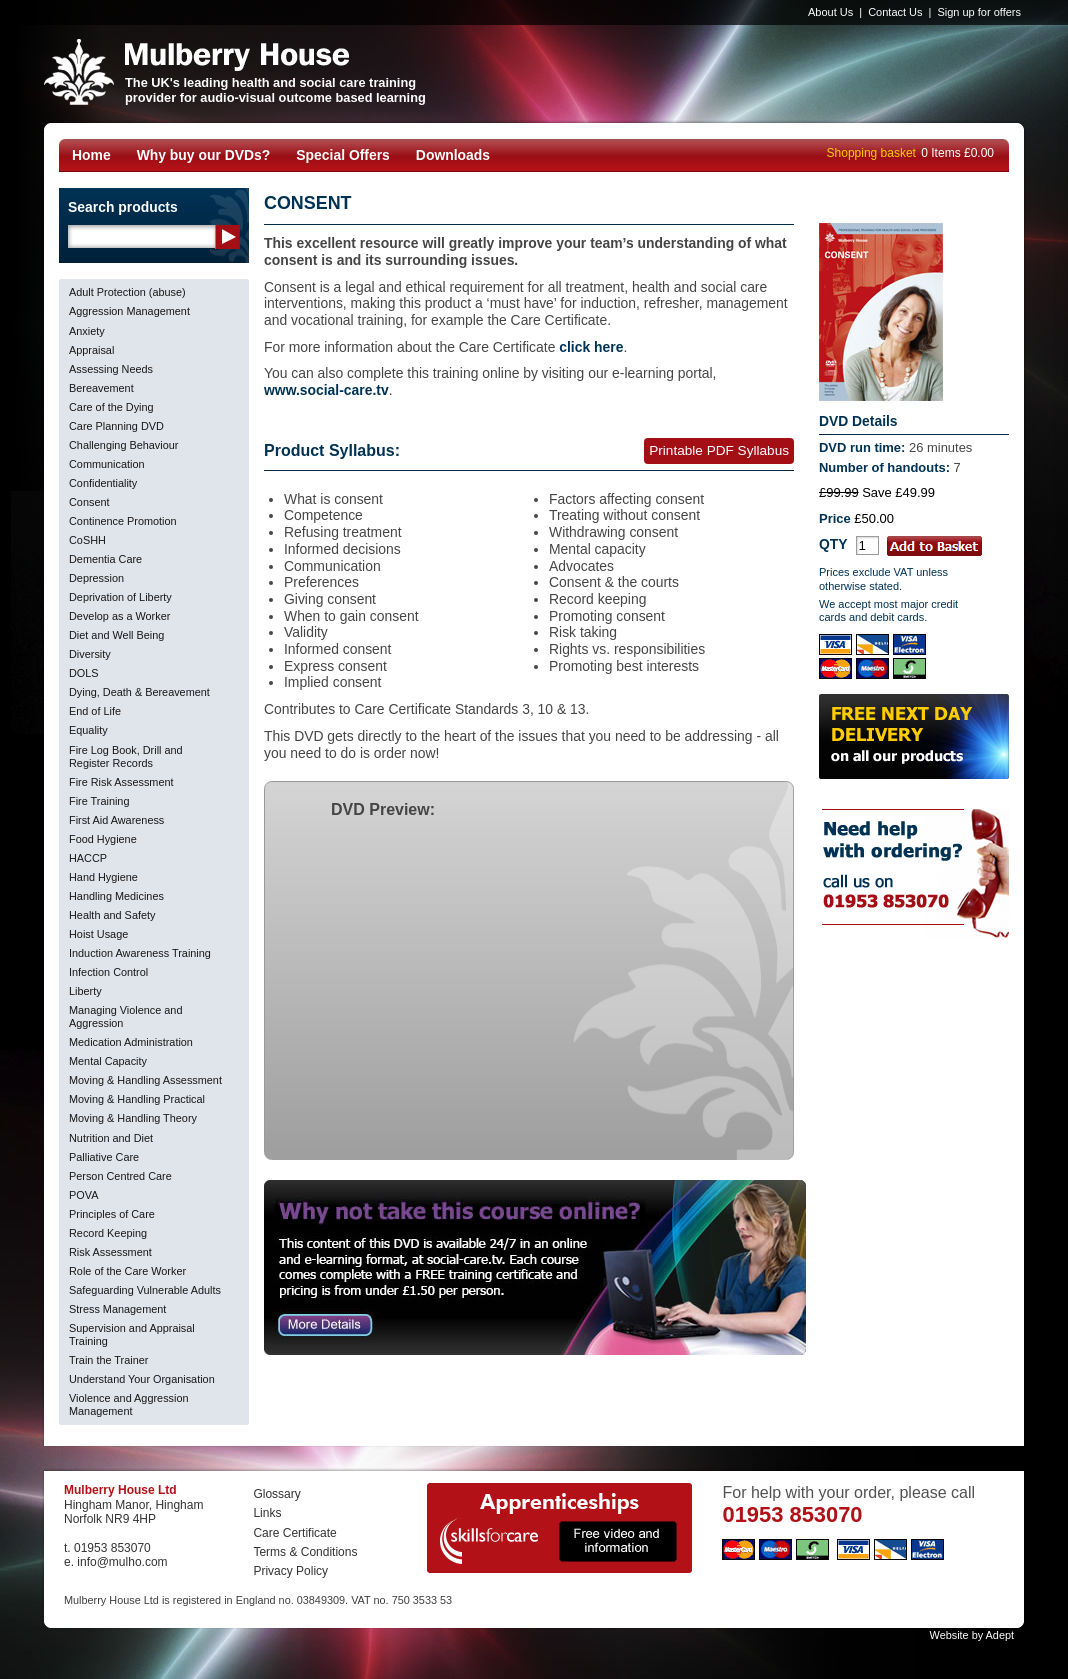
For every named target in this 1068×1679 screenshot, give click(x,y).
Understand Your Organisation (142, 1379)
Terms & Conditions (305, 1552)
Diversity (90, 654)
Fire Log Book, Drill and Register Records (126, 756)
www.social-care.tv (326, 390)
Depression (96, 578)
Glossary (276, 1494)
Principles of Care (112, 1214)
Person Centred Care (120, 1176)
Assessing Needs (111, 369)
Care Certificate (294, 1533)
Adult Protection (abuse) (127, 292)
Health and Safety (112, 915)
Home (91, 155)
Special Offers (343, 155)
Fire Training (99, 801)
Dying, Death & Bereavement (139, 692)
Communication (107, 464)
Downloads (453, 155)
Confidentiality (103, 483)
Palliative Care (104, 1157)
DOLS (84, 673)
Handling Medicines (116, 896)
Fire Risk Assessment (121, 782)
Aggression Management (129, 311)
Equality (88, 730)
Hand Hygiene (103, 877)
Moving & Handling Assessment (145, 1080)
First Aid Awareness (116, 820)
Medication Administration (131, 1042)
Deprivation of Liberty (120, 597)
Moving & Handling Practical (137, 1099)
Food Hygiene (103, 839)
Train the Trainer (108, 1360)
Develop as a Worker (119, 616)
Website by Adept (972, 1635)
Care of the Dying (111, 407)
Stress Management (117, 1309)
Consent (89, 502)
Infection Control (108, 972)
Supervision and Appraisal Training (132, 1334)
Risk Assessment (110, 1252)
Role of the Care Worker (127, 1271)
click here (591, 347)
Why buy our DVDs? (204, 155)
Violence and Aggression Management (129, 1404)
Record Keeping (108, 1233)
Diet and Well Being (116, 635)
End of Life (95, 711)
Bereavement (101, 388)
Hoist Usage (98, 934)
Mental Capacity (108, 1061)
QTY (833, 544)
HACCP (88, 858)
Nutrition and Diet (111, 1138)
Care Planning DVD (116, 426)
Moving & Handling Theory (133, 1118)
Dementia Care (105, 559)
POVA (83, 1195)
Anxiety (87, 331)
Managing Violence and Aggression (125, 1016)
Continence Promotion (123, 521)
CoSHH (87, 540)
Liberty (85, 991)
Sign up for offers (979, 12)
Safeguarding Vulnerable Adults (145, 1290)
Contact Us (895, 12)
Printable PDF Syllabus (719, 450)
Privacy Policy (290, 1571)
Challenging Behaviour (123, 445)
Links (267, 1513)
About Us (830, 12)
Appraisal (91, 350)
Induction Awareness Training (140, 953)
